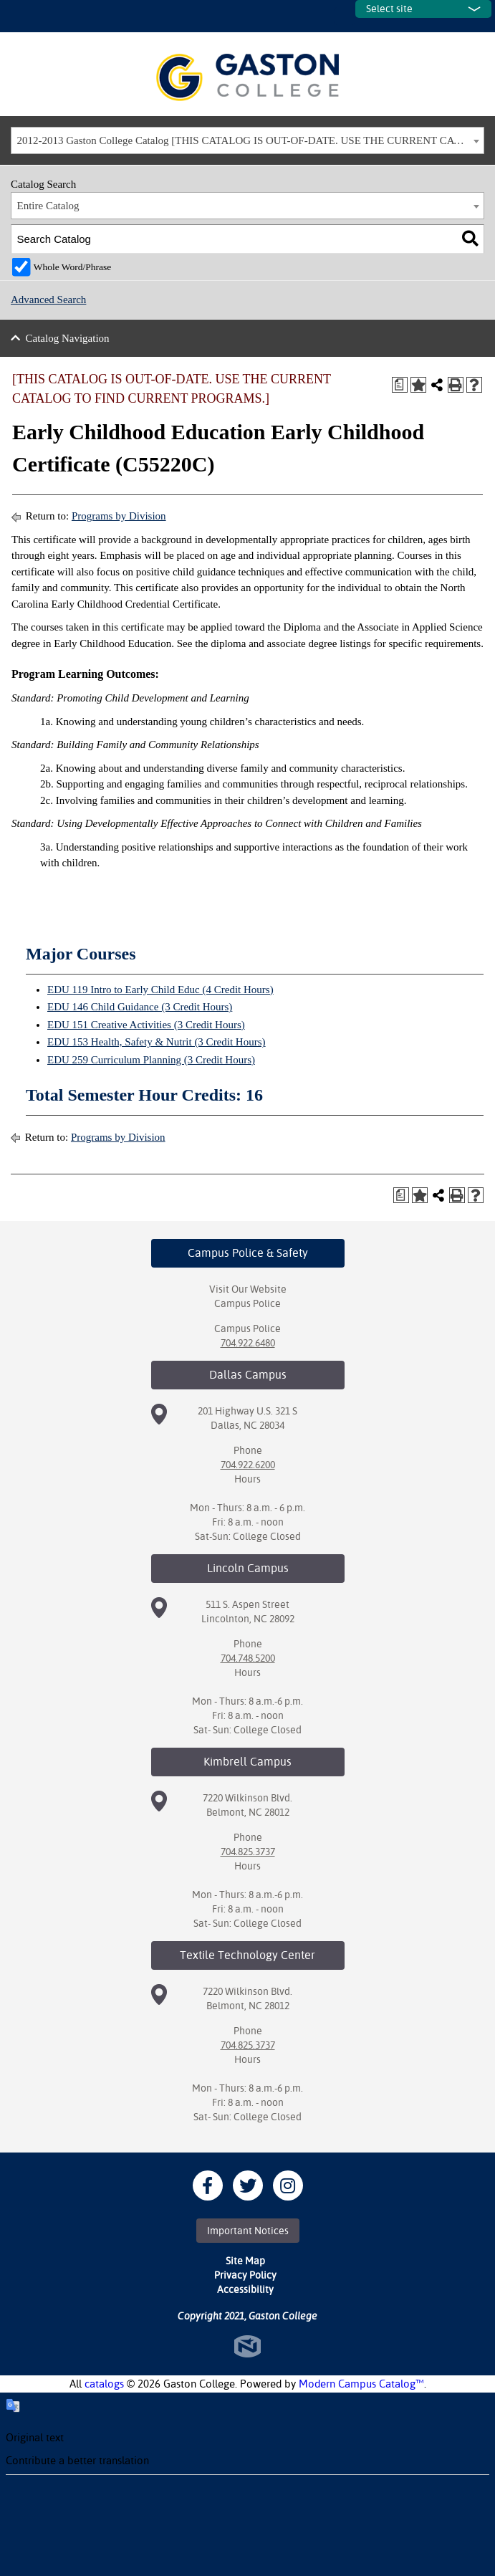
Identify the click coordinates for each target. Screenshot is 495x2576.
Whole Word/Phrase (73, 267)
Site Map (245, 2260)
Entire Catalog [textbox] (48, 205)
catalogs (104, 2384)
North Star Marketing (247, 2346)
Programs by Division (119, 516)
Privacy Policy (245, 2275)
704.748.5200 (248, 1658)
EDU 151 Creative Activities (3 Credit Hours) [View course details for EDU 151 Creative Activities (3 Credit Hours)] (146, 1024)
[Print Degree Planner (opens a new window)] (400, 385)
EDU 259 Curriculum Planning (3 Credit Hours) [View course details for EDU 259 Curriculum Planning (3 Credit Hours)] (151, 1060)
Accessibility (245, 2289)
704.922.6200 (248, 1464)
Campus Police (247, 1303)
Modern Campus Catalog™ (361, 2384)
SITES (344, 16)
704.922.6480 (248, 1343)
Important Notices (248, 2230)
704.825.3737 (248, 1851)
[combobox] (247, 140)
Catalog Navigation (68, 338)
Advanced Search (48, 299)
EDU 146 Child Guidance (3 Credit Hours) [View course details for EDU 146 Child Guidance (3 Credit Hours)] (139, 1006)
